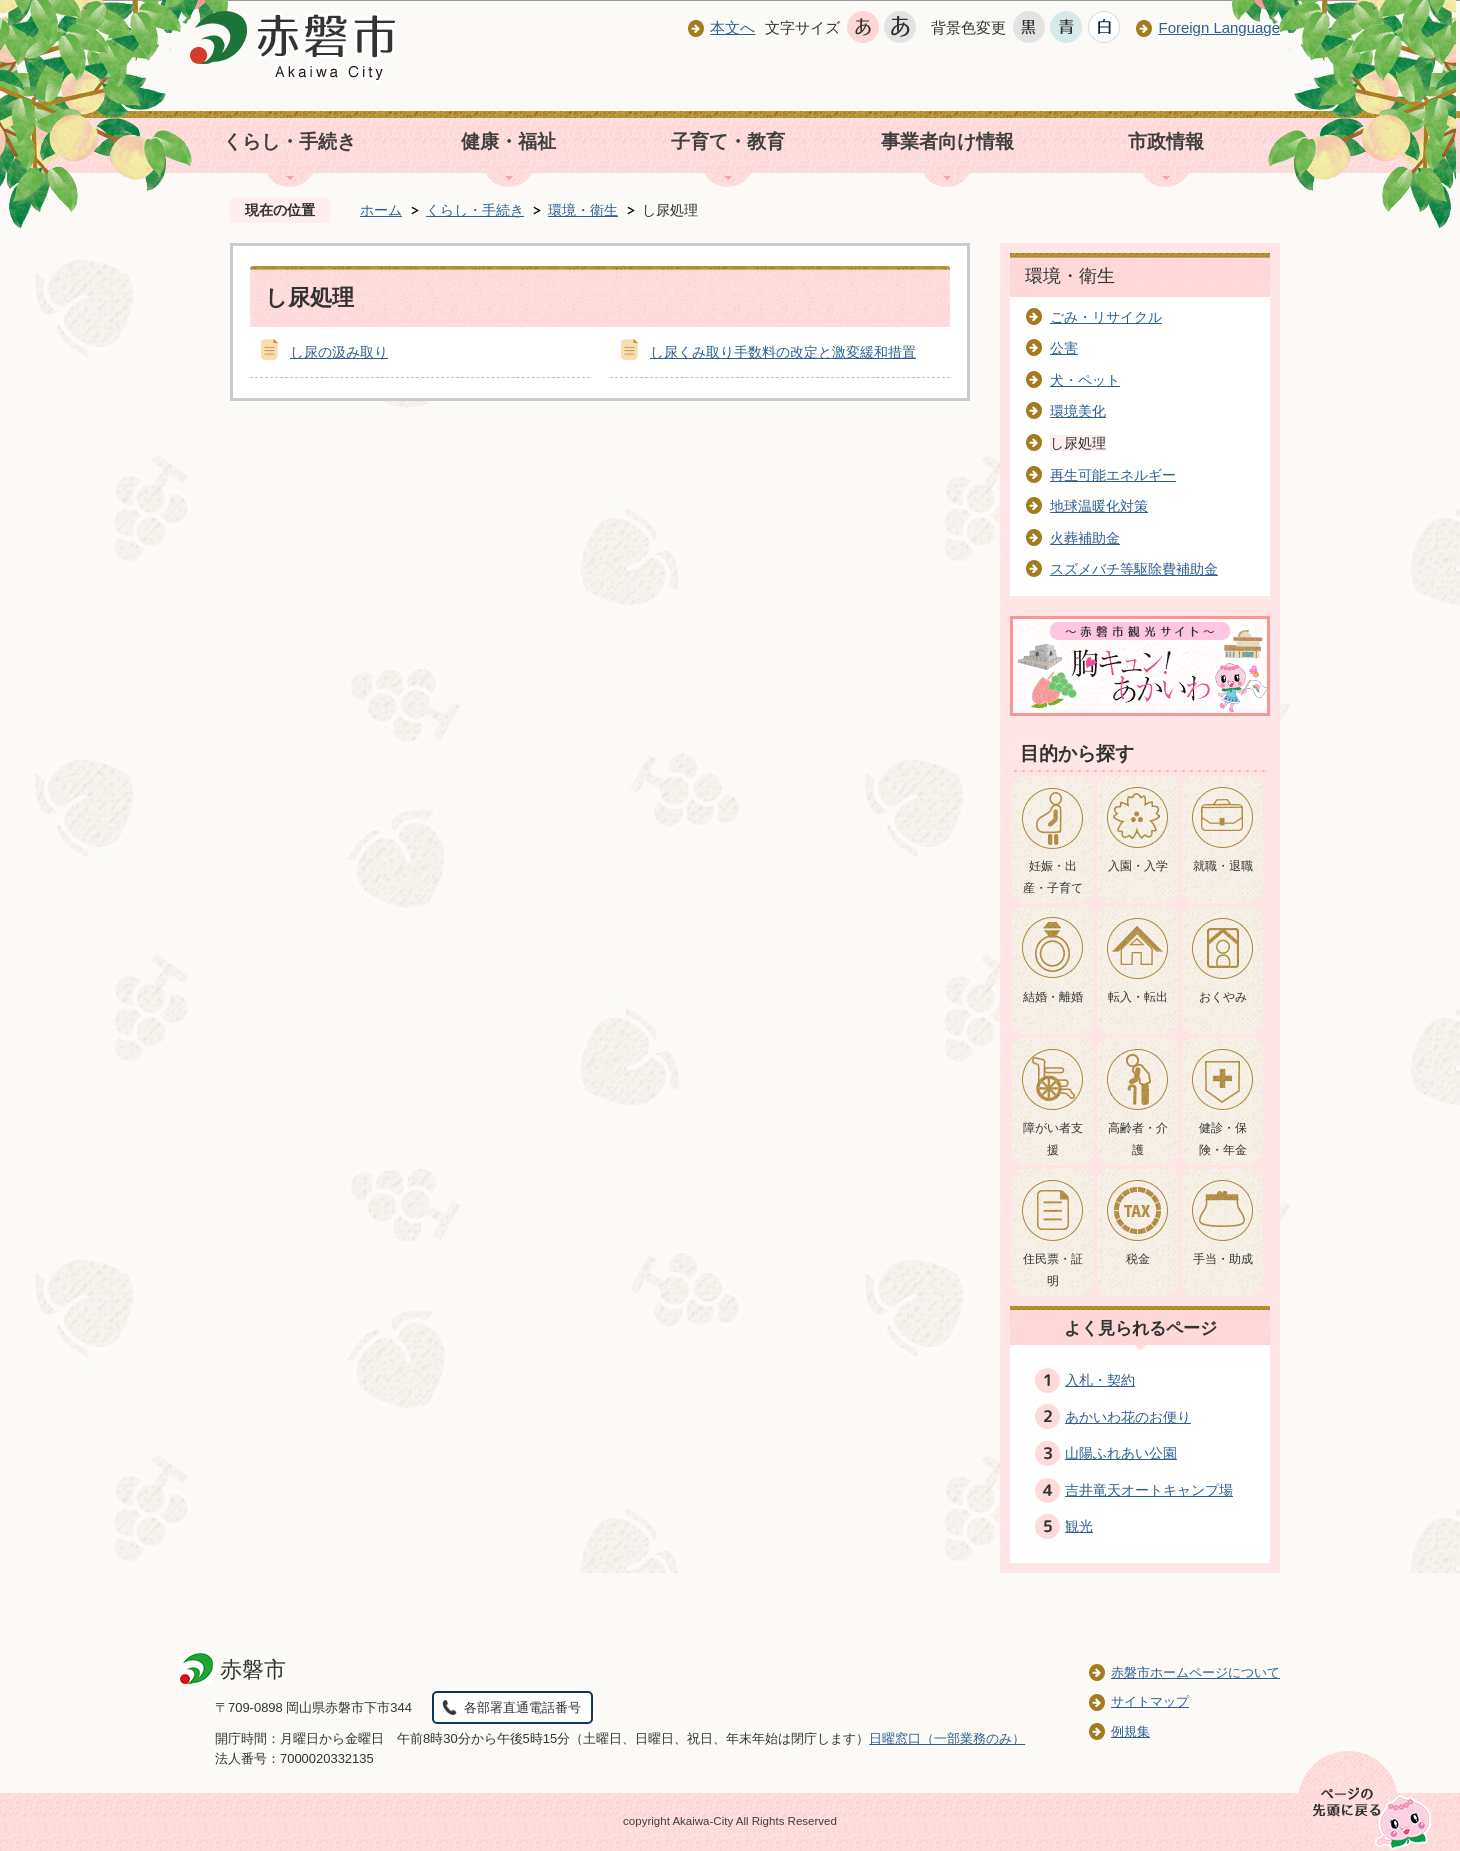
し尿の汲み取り (339, 352)
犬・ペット (1085, 380)
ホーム (381, 210)
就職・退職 (1223, 866)
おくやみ (1223, 997)
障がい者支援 (1053, 1139)
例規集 (1130, 1731)
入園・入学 (1138, 866)
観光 (1079, 1526)
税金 (1138, 1259)
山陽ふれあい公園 (1121, 1453)
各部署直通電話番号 (522, 1707)
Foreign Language (1219, 27)
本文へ (732, 27)
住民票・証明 (1053, 1270)
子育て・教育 (728, 141)
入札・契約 (1100, 1380)
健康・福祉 (508, 141)
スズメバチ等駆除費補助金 (1134, 569)
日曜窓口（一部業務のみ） (947, 1738)
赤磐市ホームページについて (1195, 1672)
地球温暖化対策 (1099, 506)
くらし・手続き (289, 141)
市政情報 (1166, 141)
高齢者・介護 (1138, 1139)
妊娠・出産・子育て (1053, 877)
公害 (1064, 348)
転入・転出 (1138, 997)
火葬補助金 (1085, 538)
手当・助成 (1223, 1259)
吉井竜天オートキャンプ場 (1149, 1490)
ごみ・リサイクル (1106, 317)
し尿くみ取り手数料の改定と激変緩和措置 (783, 352)
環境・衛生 (583, 210)
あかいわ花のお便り (1128, 1417)
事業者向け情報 (947, 141)
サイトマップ (1150, 1701)
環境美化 (1078, 411)
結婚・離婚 (1053, 997)
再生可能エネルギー (1113, 475)
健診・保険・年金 (1223, 1139)
